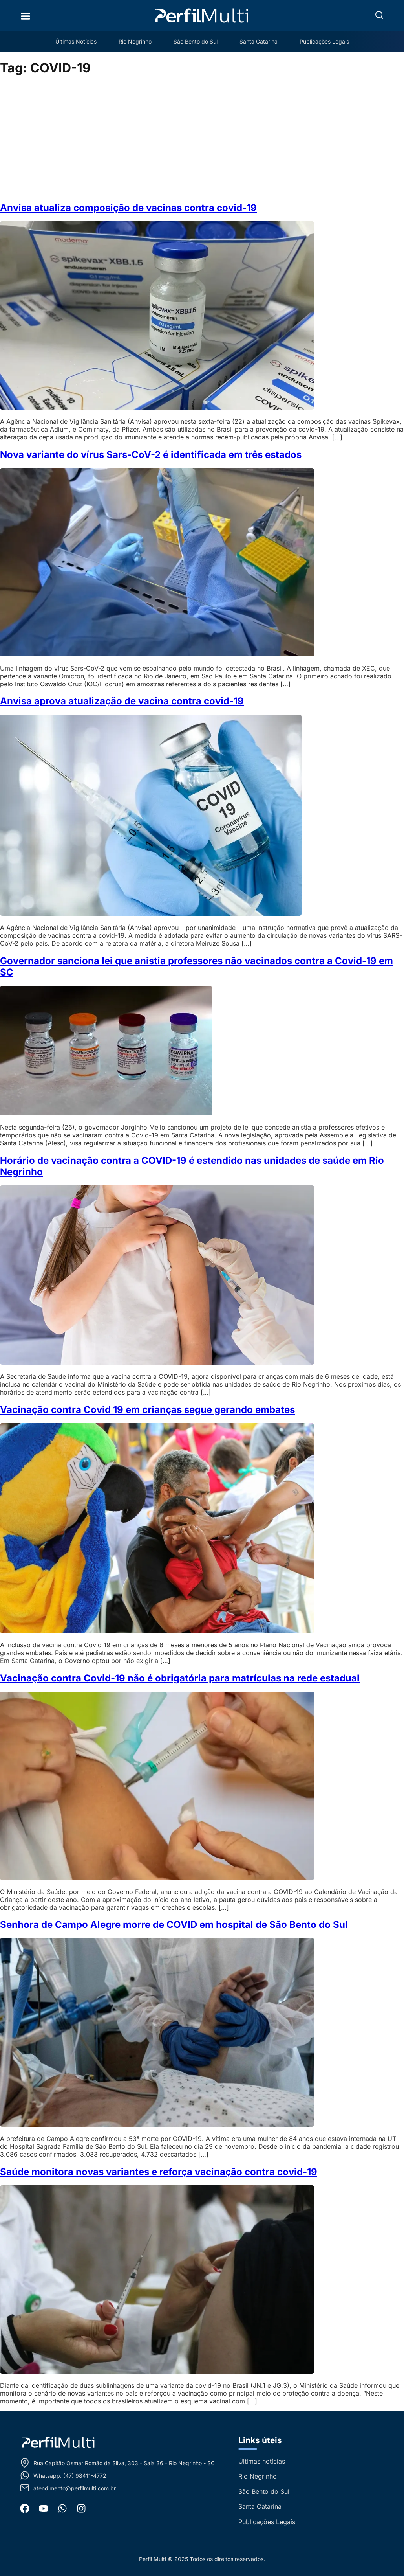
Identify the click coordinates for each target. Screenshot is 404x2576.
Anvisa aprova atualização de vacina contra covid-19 (122, 701)
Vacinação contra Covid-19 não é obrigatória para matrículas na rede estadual (180, 1678)
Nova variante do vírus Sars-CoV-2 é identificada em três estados (151, 454)
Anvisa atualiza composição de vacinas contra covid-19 (128, 207)
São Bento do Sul (196, 41)
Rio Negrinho (135, 41)
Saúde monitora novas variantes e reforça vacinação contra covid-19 (158, 2171)
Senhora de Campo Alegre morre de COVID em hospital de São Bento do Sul (174, 1924)
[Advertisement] (202, 139)
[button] (379, 15)
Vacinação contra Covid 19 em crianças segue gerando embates (147, 1409)
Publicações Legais (324, 41)
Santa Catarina (258, 41)
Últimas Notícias (76, 41)
